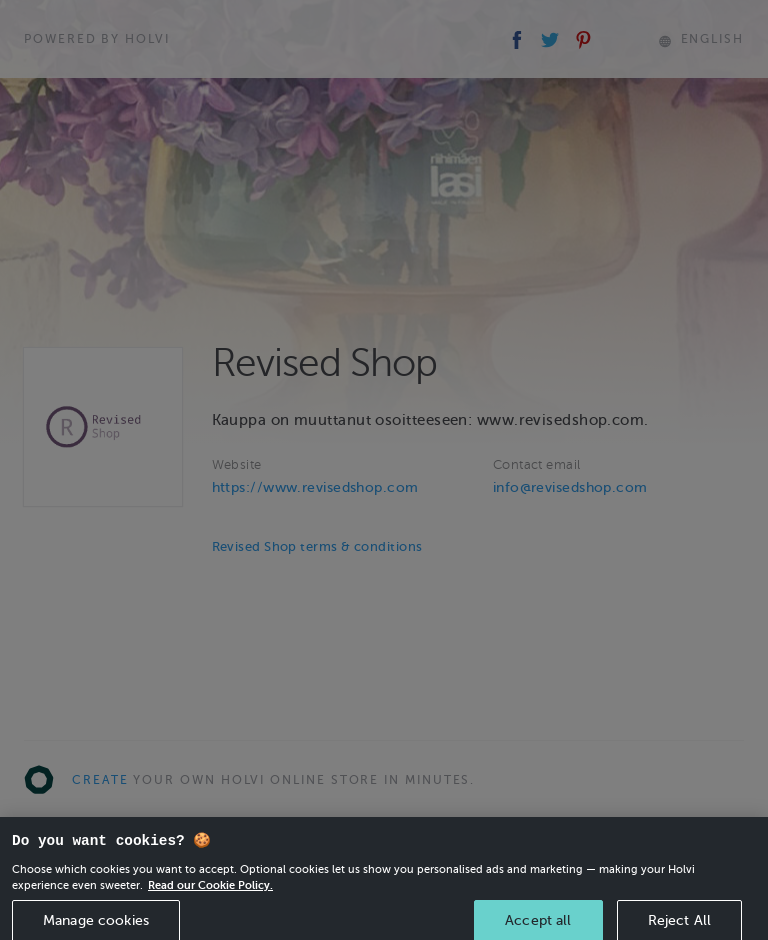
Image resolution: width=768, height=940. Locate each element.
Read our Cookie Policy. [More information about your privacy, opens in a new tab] (210, 894)
